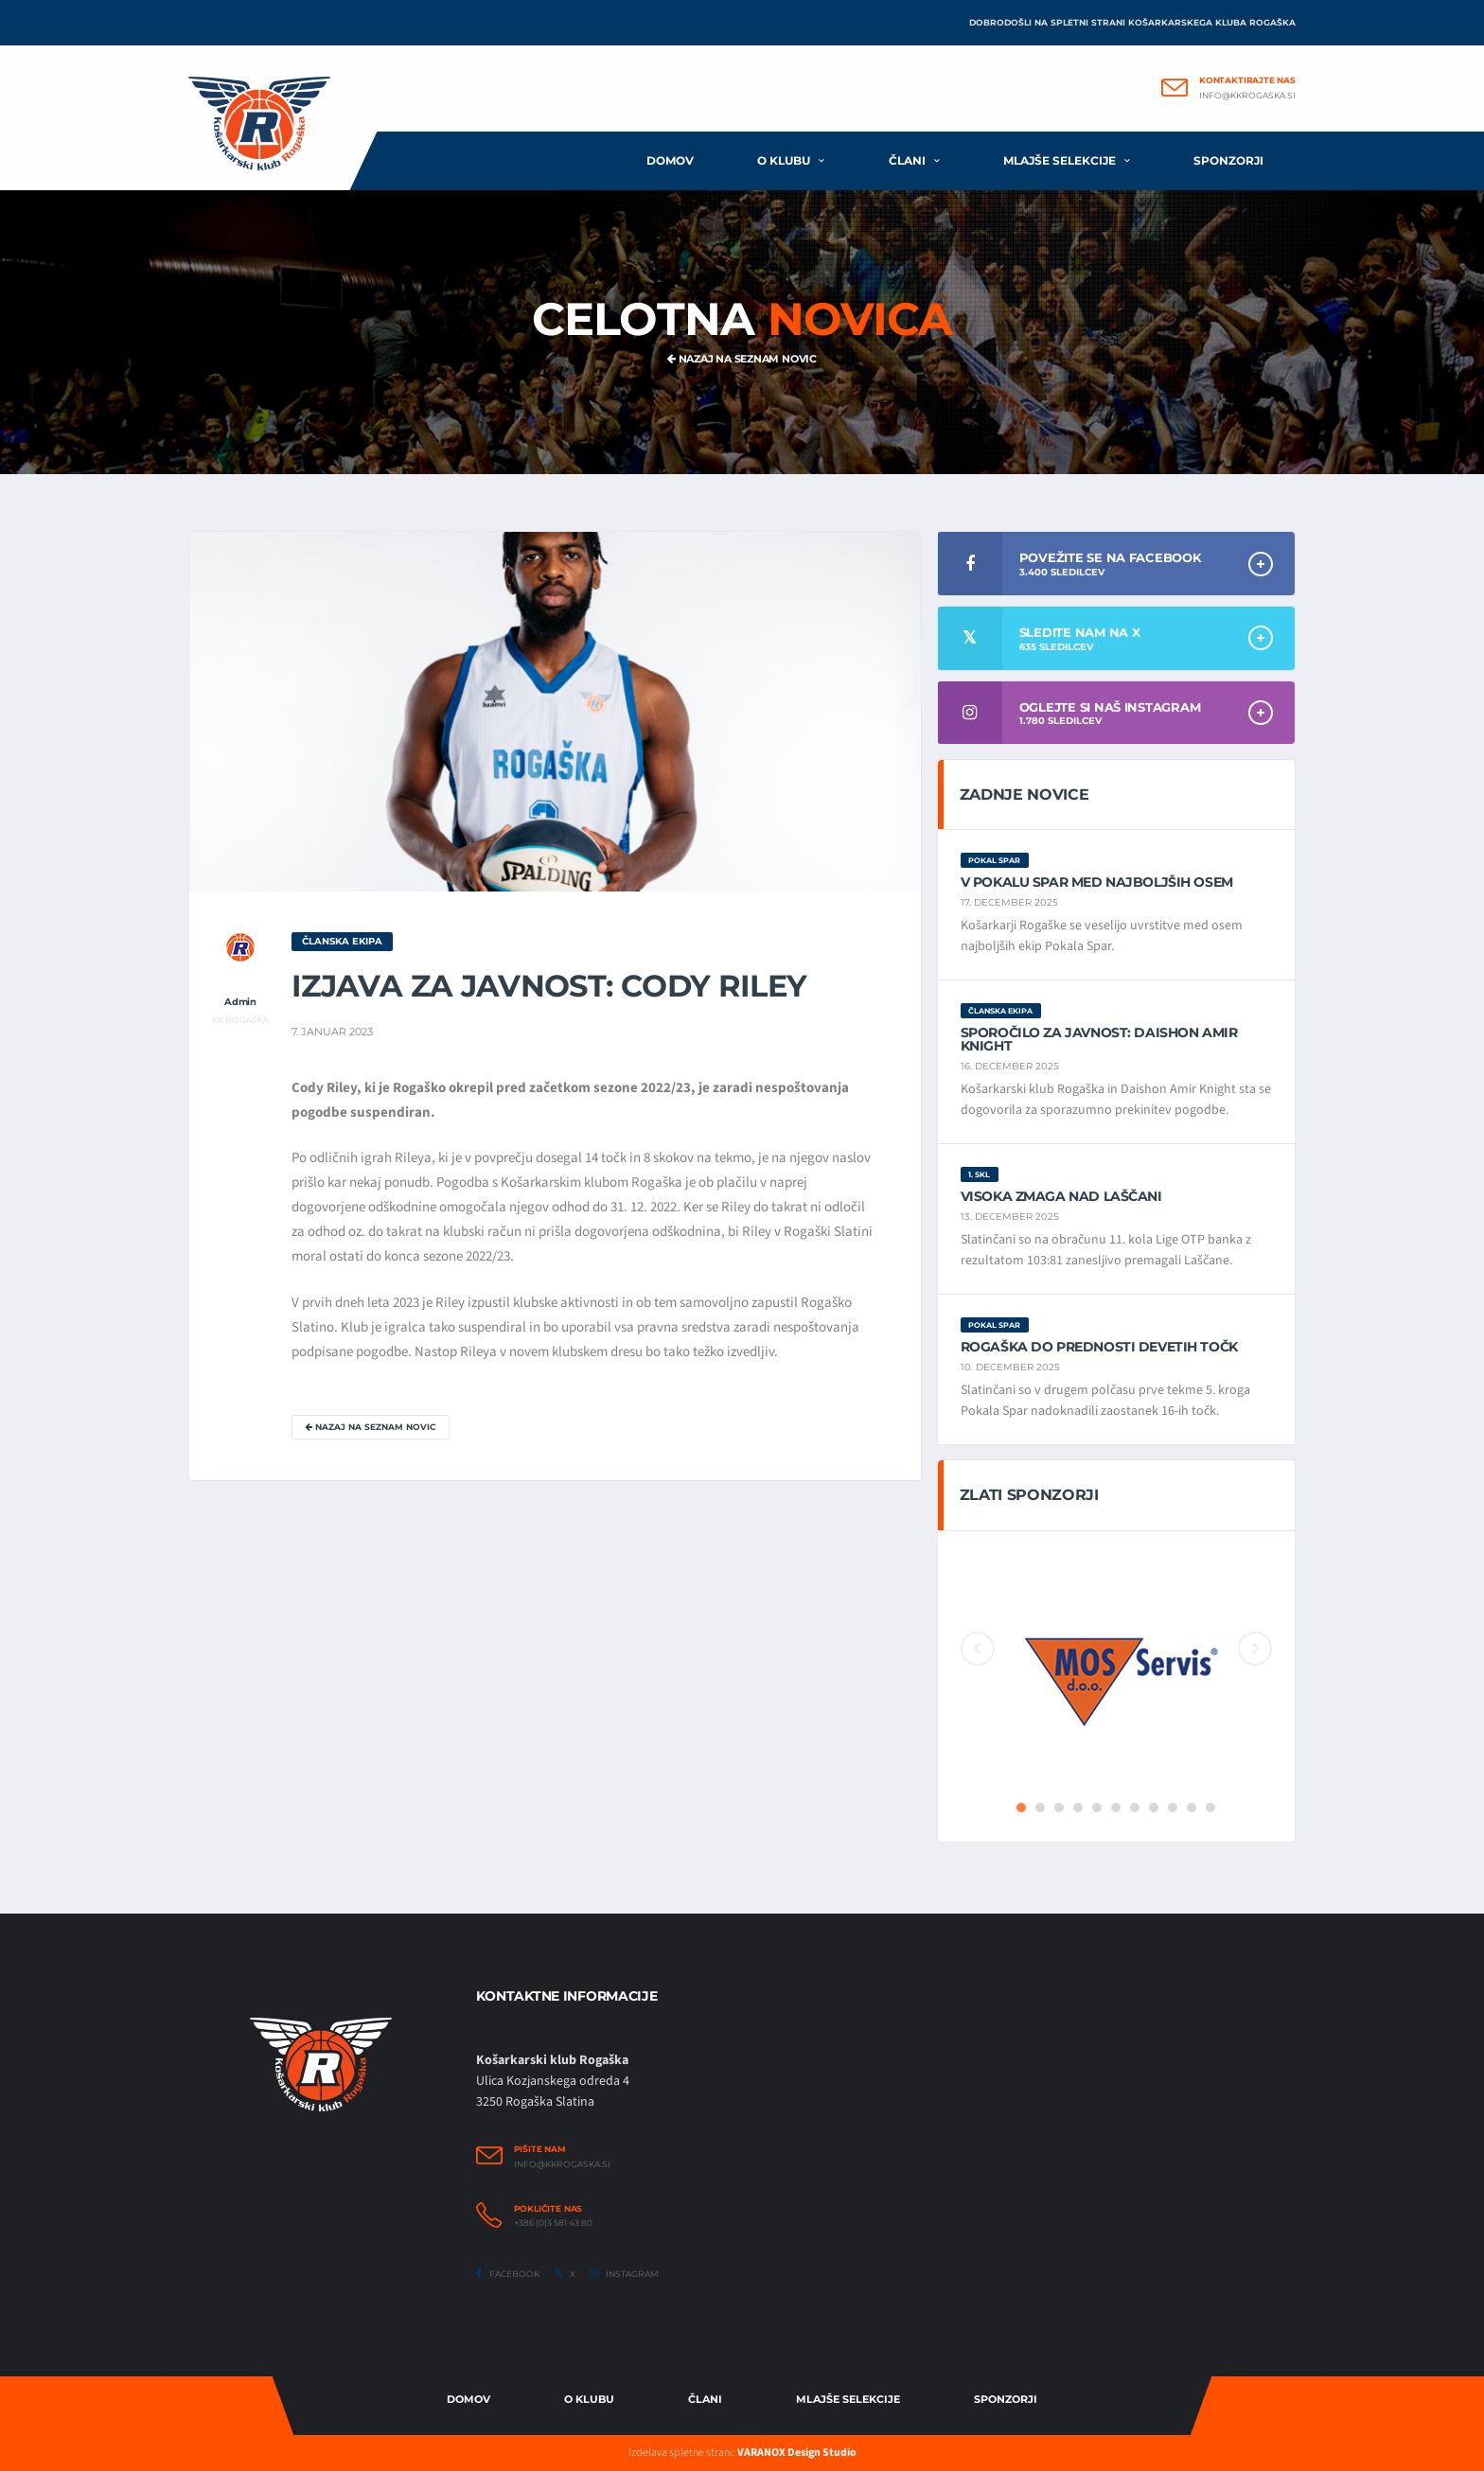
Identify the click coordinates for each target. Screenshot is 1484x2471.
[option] (1116, 1672)
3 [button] (1059, 1807)
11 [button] (1210, 1807)
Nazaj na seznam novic (742, 358)
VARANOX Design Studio (797, 2453)
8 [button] (1153, 1807)
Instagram (624, 2273)
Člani (907, 160)
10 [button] (1191, 1807)
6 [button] (1116, 1807)
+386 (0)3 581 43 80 (553, 2223)
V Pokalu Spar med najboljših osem (1097, 882)
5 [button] (1097, 1807)
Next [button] (1255, 1649)
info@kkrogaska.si (1247, 95)
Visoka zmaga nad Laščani (1061, 1196)
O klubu (783, 160)
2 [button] (1040, 1807)
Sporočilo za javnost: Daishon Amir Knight (1099, 1039)
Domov (670, 160)
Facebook (507, 2273)
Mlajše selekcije (1059, 160)
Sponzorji (1228, 160)
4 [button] (1078, 1807)
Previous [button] (978, 1649)
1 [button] (1021, 1807)
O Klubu (589, 2399)
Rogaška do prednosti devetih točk (1099, 1346)
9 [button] (1172, 1807)
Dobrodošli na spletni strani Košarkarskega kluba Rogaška (1132, 22)
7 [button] (1135, 1807)
